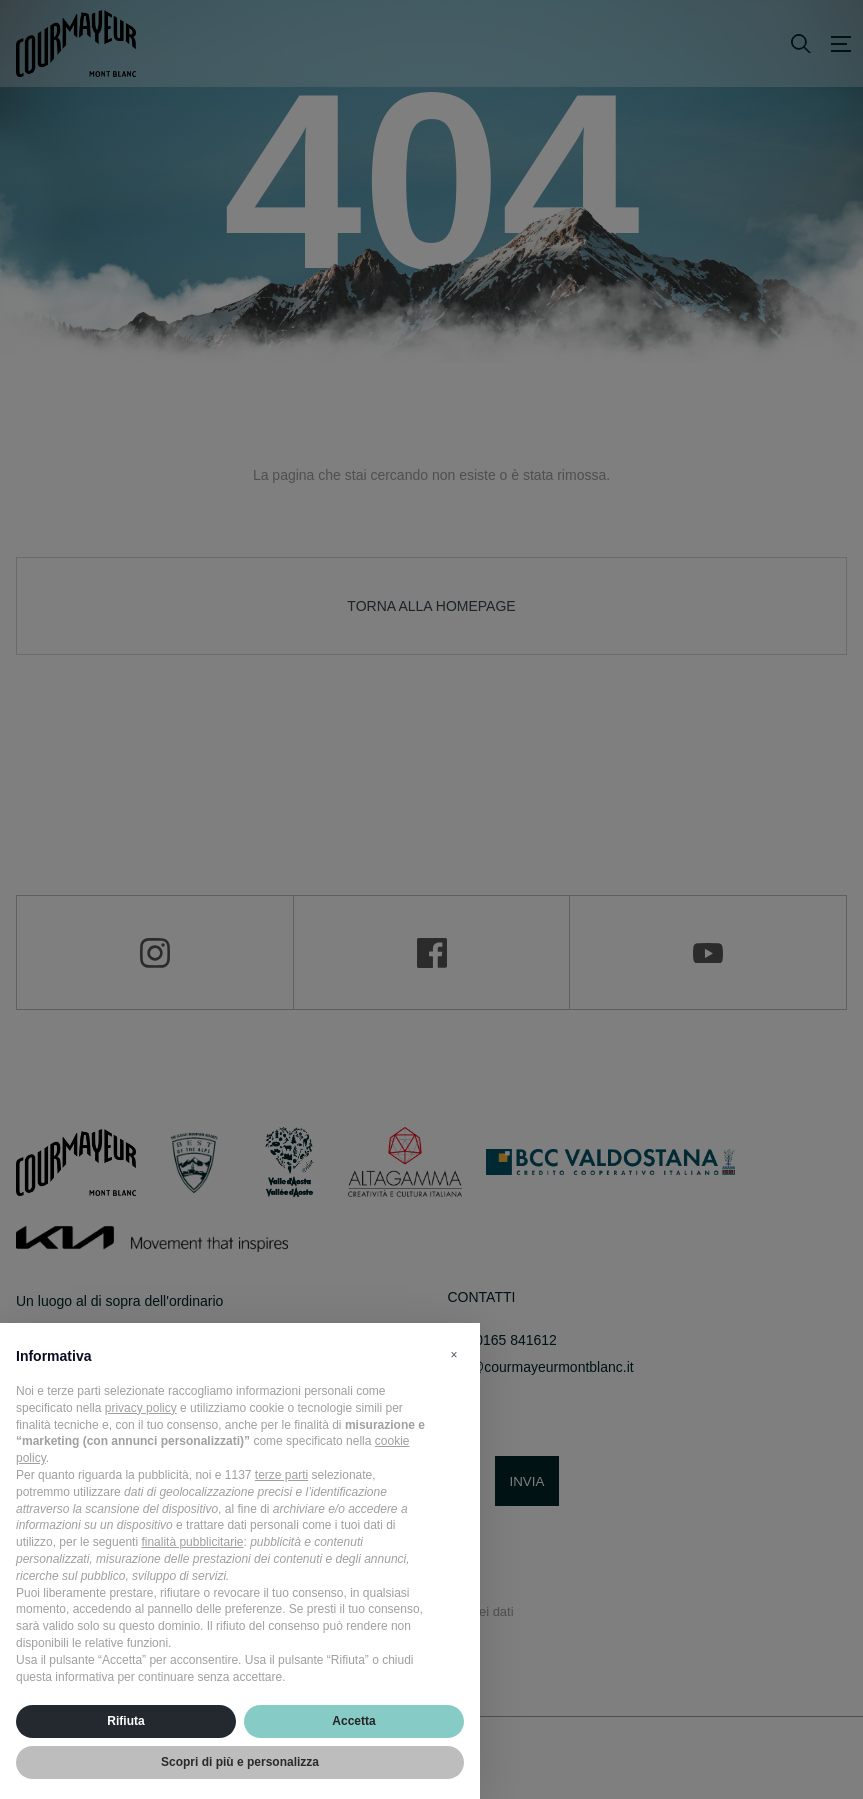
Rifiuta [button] (125, 1721)
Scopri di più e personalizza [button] (240, 1762)
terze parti (281, 1475)
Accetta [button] (353, 1721)
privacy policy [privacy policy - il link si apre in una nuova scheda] (141, 1408)
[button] (454, 1355)
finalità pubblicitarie (192, 1542)
